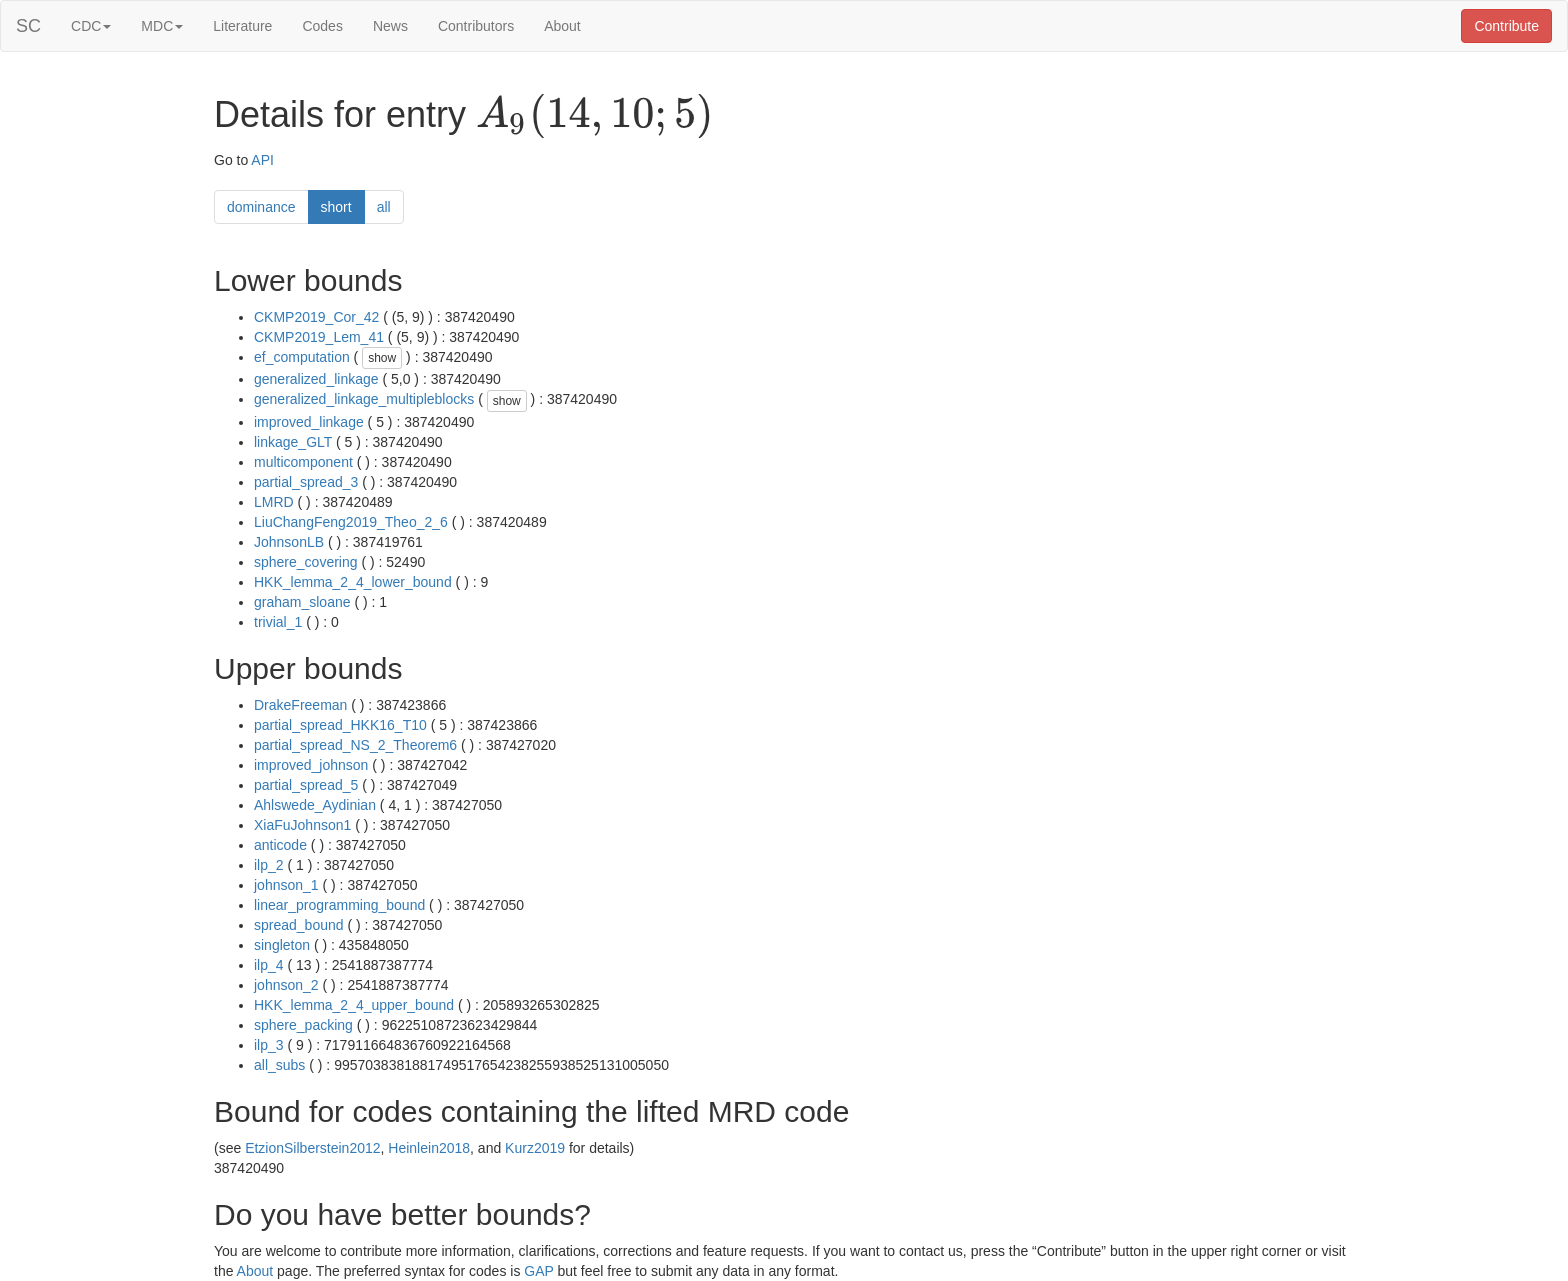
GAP (538, 1271)
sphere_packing (303, 1025)
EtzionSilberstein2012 (312, 1148)
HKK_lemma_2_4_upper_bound (354, 1005)
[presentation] (594, 116)
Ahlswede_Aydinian (315, 805)
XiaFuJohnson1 (302, 825)
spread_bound (299, 925)
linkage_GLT (293, 442)
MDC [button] (162, 26)
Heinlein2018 (429, 1148)
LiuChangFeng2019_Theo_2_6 (351, 522)
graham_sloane (302, 602)
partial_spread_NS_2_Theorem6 (355, 745)
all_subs (279, 1065)
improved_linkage (309, 422)
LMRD (274, 502)
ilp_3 (269, 1045)
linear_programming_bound (339, 905)
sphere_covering (306, 562)
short (336, 207)
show (382, 358)
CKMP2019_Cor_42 (316, 317)
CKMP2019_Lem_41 (319, 337)
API (262, 160)
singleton (282, 945)
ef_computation (302, 357)
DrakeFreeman (300, 705)
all (384, 207)
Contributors (476, 26)
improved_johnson (311, 765)
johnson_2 (286, 985)
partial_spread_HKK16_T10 (340, 725)
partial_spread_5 (306, 785)
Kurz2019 (535, 1148)
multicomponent (303, 462)
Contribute (1506, 26)
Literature (242, 26)
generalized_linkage (316, 379)
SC (28, 26)
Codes (322, 26)
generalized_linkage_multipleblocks (364, 399)
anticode (280, 845)
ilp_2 (269, 865)
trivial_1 (278, 622)
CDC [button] (91, 26)
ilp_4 (269, 965)
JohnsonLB (289, 542)
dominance (261, 207)
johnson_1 (286, 885)
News (390, 26)
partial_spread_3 (306, 482)
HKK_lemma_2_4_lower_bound (353, 582)
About (562, 26)
